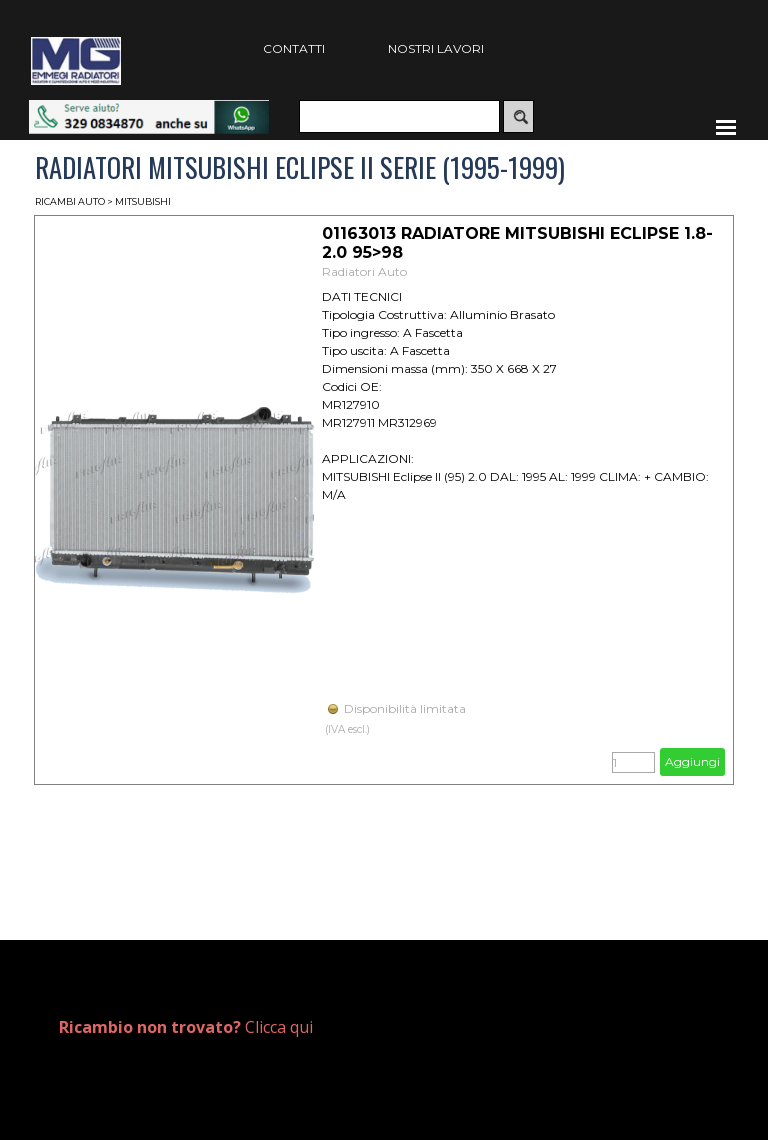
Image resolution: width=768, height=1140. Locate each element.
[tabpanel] (211, 1027)
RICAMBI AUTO (70, 201)
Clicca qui (186, 1027)
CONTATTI (294, 48)
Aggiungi (692, 761)
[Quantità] (633, 762)
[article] (384, 500)
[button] (149, 109)
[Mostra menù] (726, 127)
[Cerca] (399, 116)
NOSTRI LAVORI (436, 48)
